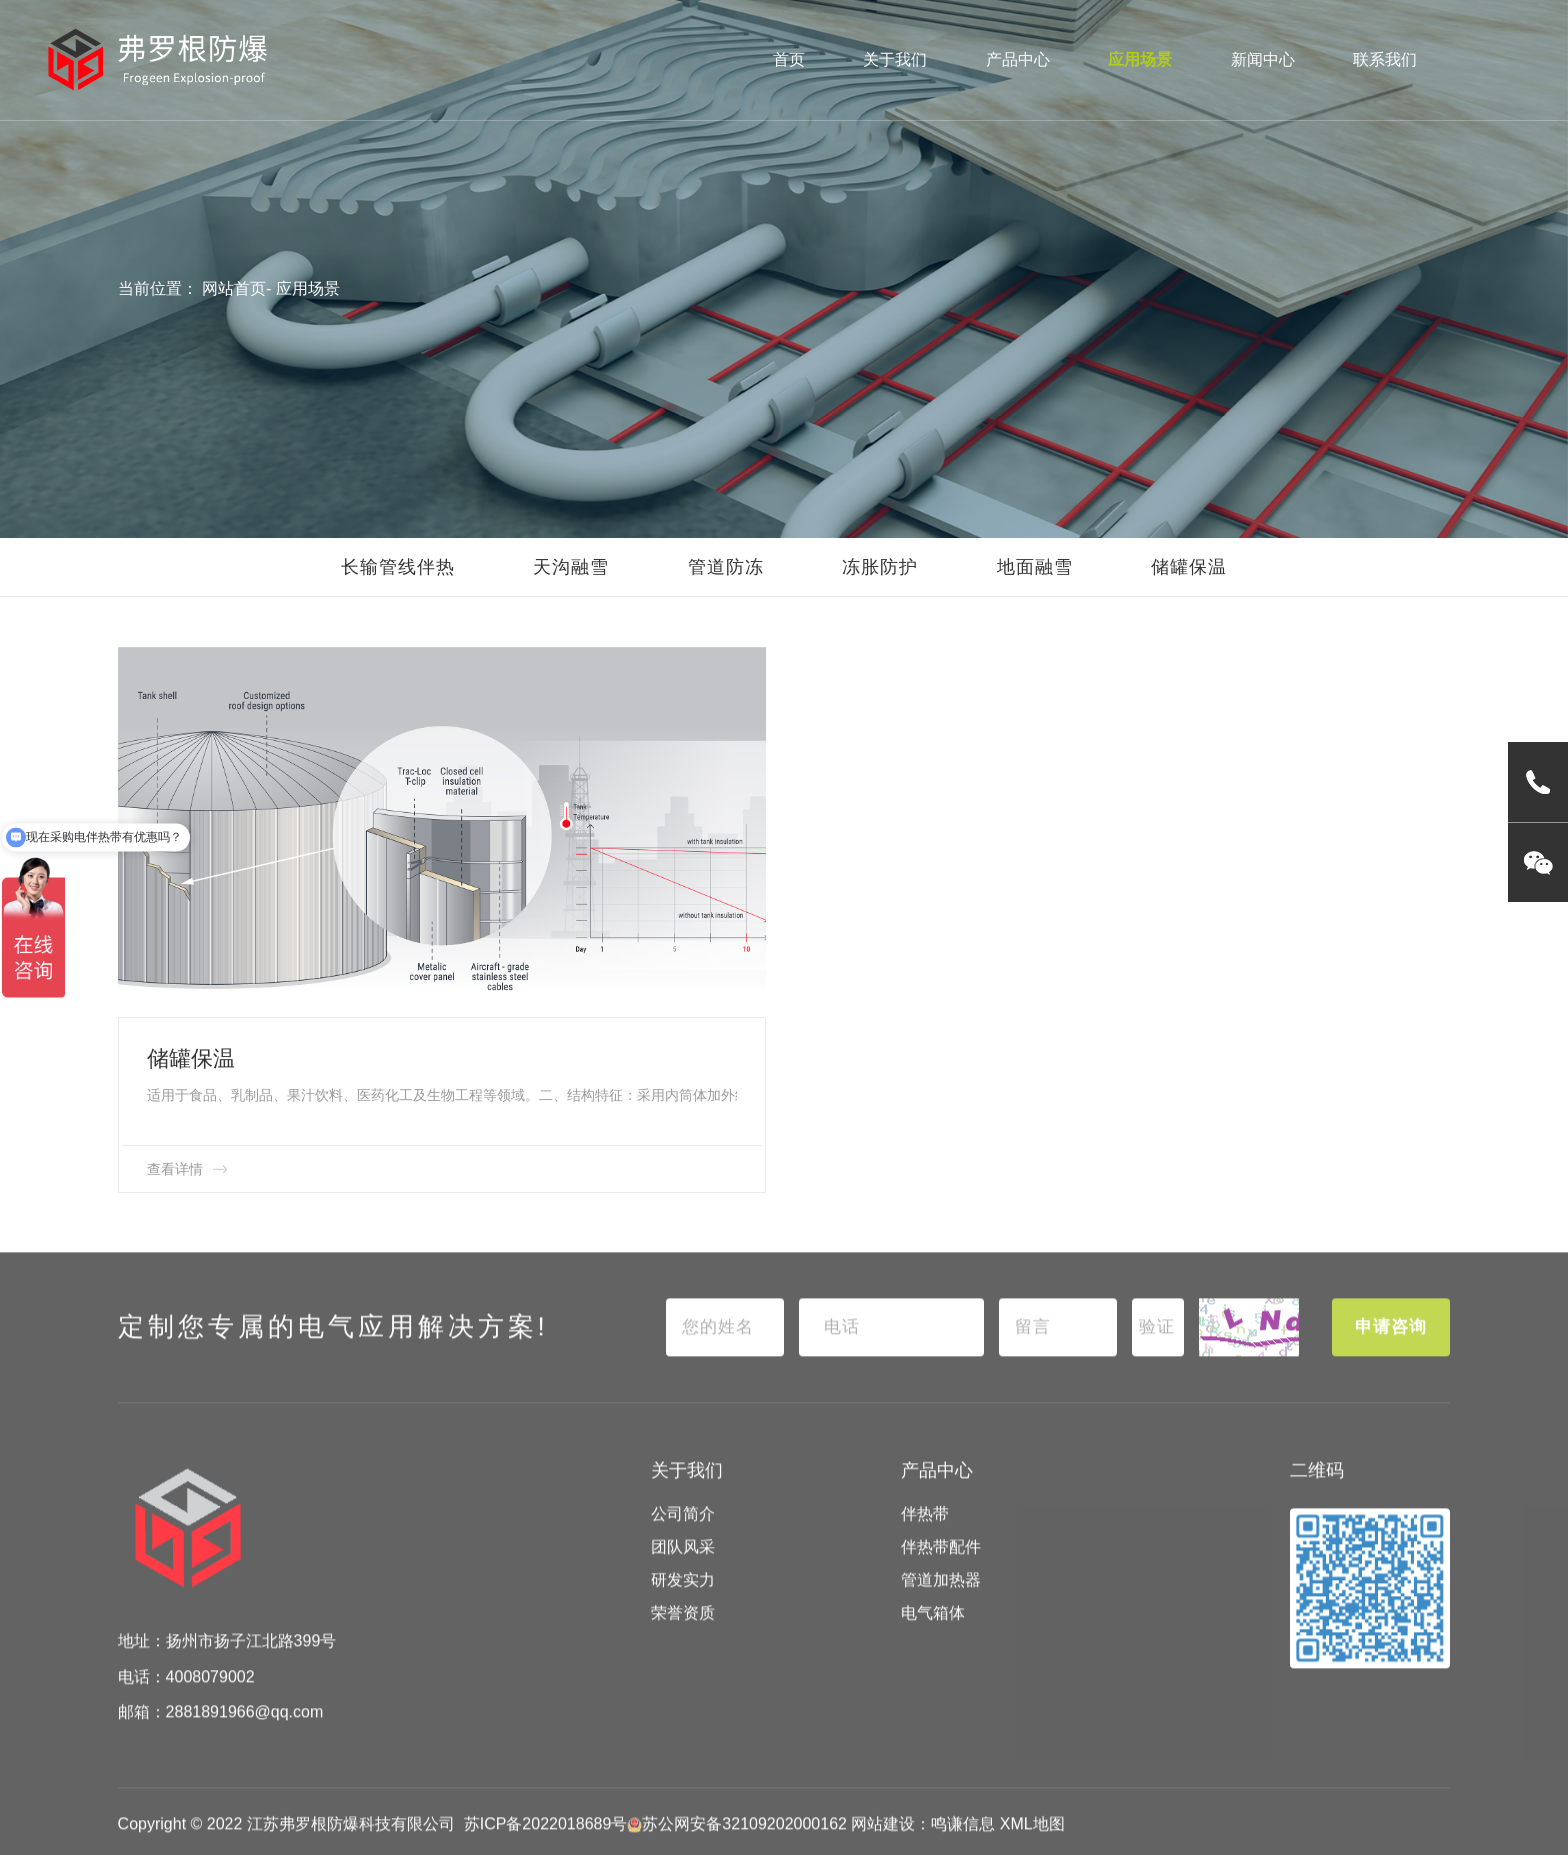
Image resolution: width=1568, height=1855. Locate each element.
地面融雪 (1035, 567)
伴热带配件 (941, 1567)
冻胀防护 (880, 567)
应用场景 (1140, 59)
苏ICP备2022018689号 (546, 1844)
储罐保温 (1189, 567)
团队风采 (683, 1567)
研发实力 (683, 1600)
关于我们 (895, 59)
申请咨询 (1391, 1346)
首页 (789, 59)
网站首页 (234, 288)
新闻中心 (1263, 59)
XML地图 (1032, 1844)
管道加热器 (941, 1600)
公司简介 (683, 1534)
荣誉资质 (683, 1633)
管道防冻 (726, 567)
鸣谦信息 (963, 1844)
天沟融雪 (571, 567)
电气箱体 (933, 1633)
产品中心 (1018, 59)
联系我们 (1385, 59)
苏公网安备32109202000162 (737, 1844)
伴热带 (925, 1534)
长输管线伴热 (398, 567)
